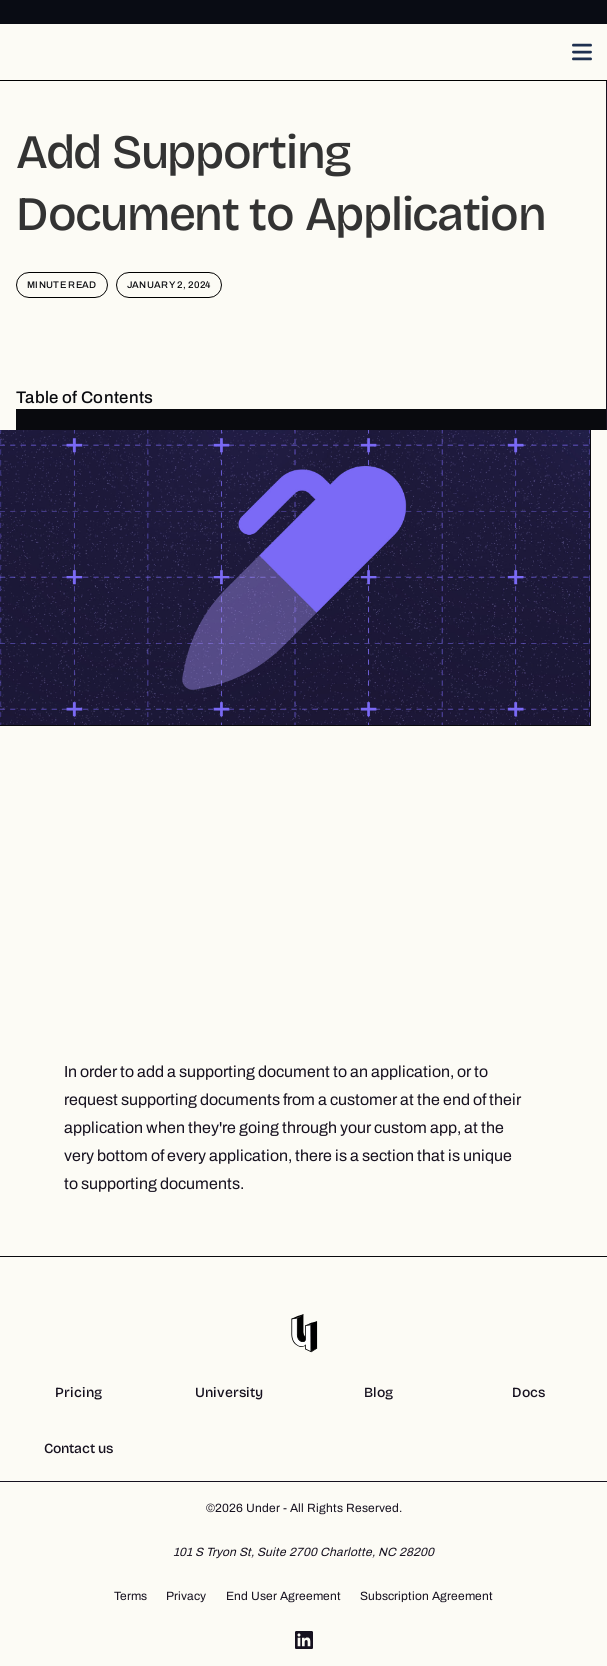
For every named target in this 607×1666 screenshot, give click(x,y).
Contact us (78, 1448)
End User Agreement (283, 1596)
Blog (378, 1392)
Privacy (186, 1596)
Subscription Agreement (426, 1596)
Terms (130, 1596)
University (229, 1392)
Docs (528, 1392)
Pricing (78, 1392)
